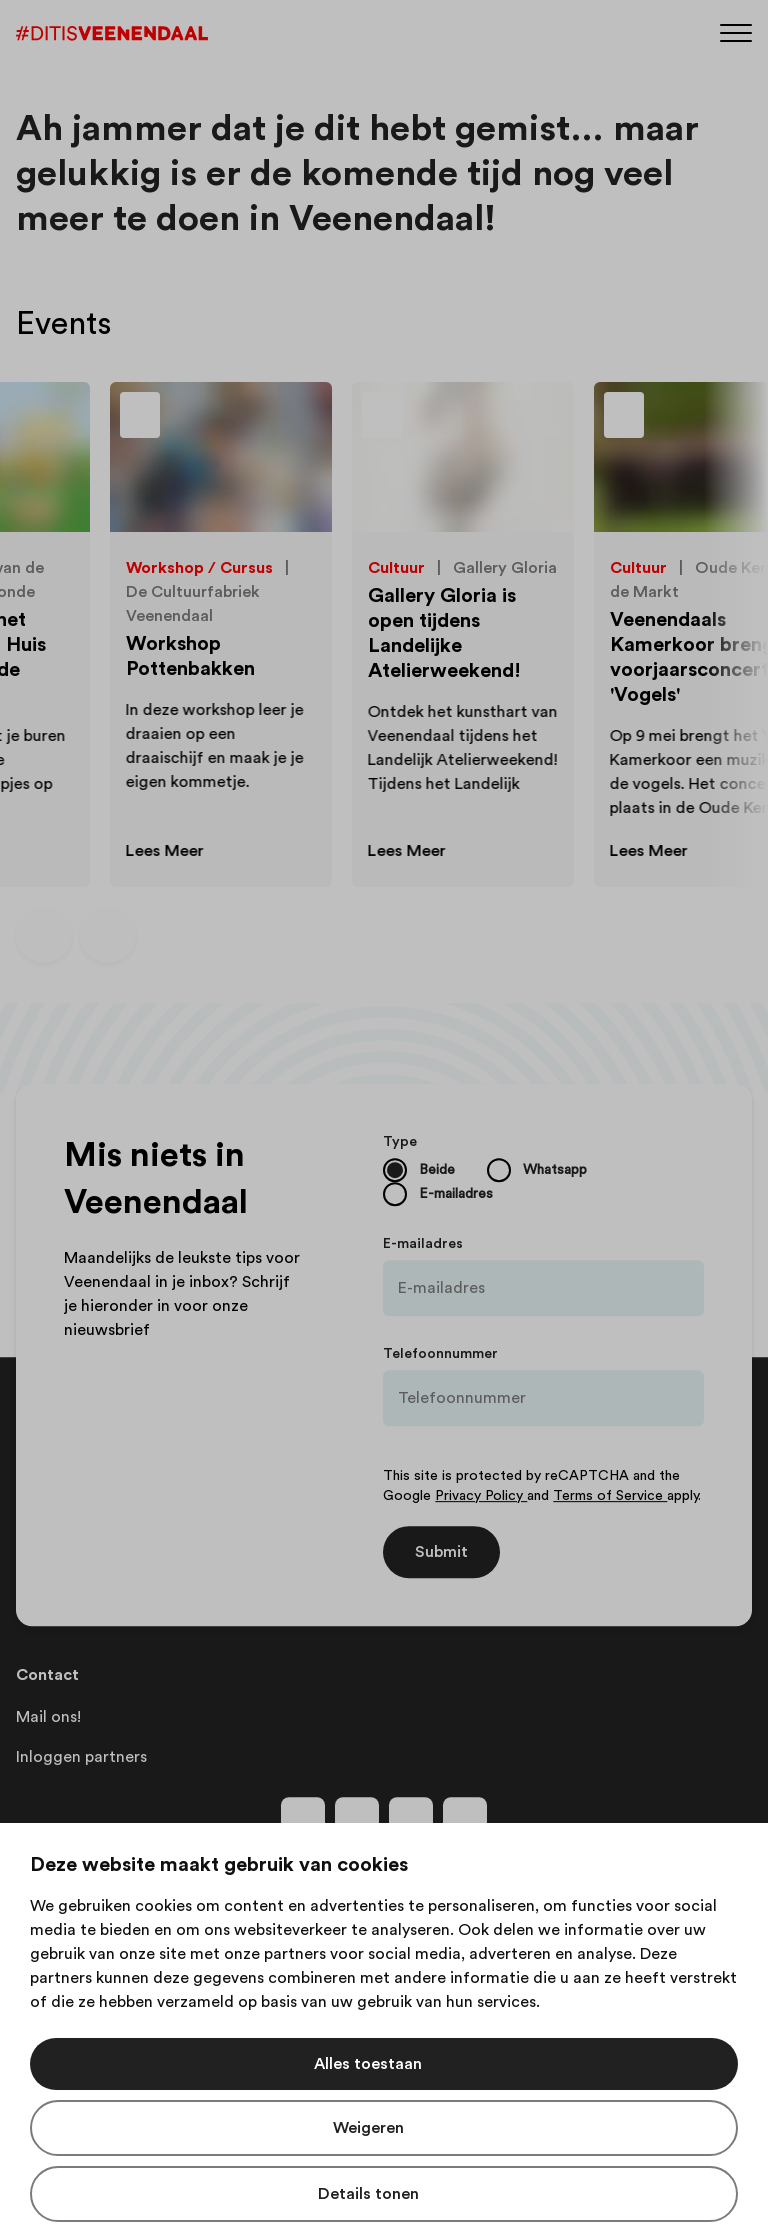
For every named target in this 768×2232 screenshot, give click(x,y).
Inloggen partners (81, 1757)
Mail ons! (48, 1717)
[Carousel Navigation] (76, 935)
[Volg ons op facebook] (303, 1819)
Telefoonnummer (440, 1354)
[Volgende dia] (108, 935)
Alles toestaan (368, 2064)
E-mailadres (423, 1244)
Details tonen (368, 2194)
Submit (441, 1552)
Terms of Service (610, 1496)
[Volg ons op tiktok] (465, 1819)
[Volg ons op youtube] (411, 1819)
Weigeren (368, 2128)
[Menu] (736, 31)
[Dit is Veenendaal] (112, 33)
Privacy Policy (481, 1496)
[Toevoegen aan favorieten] (200, 420)
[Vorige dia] (44, 935)
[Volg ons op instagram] (357, 1819)
